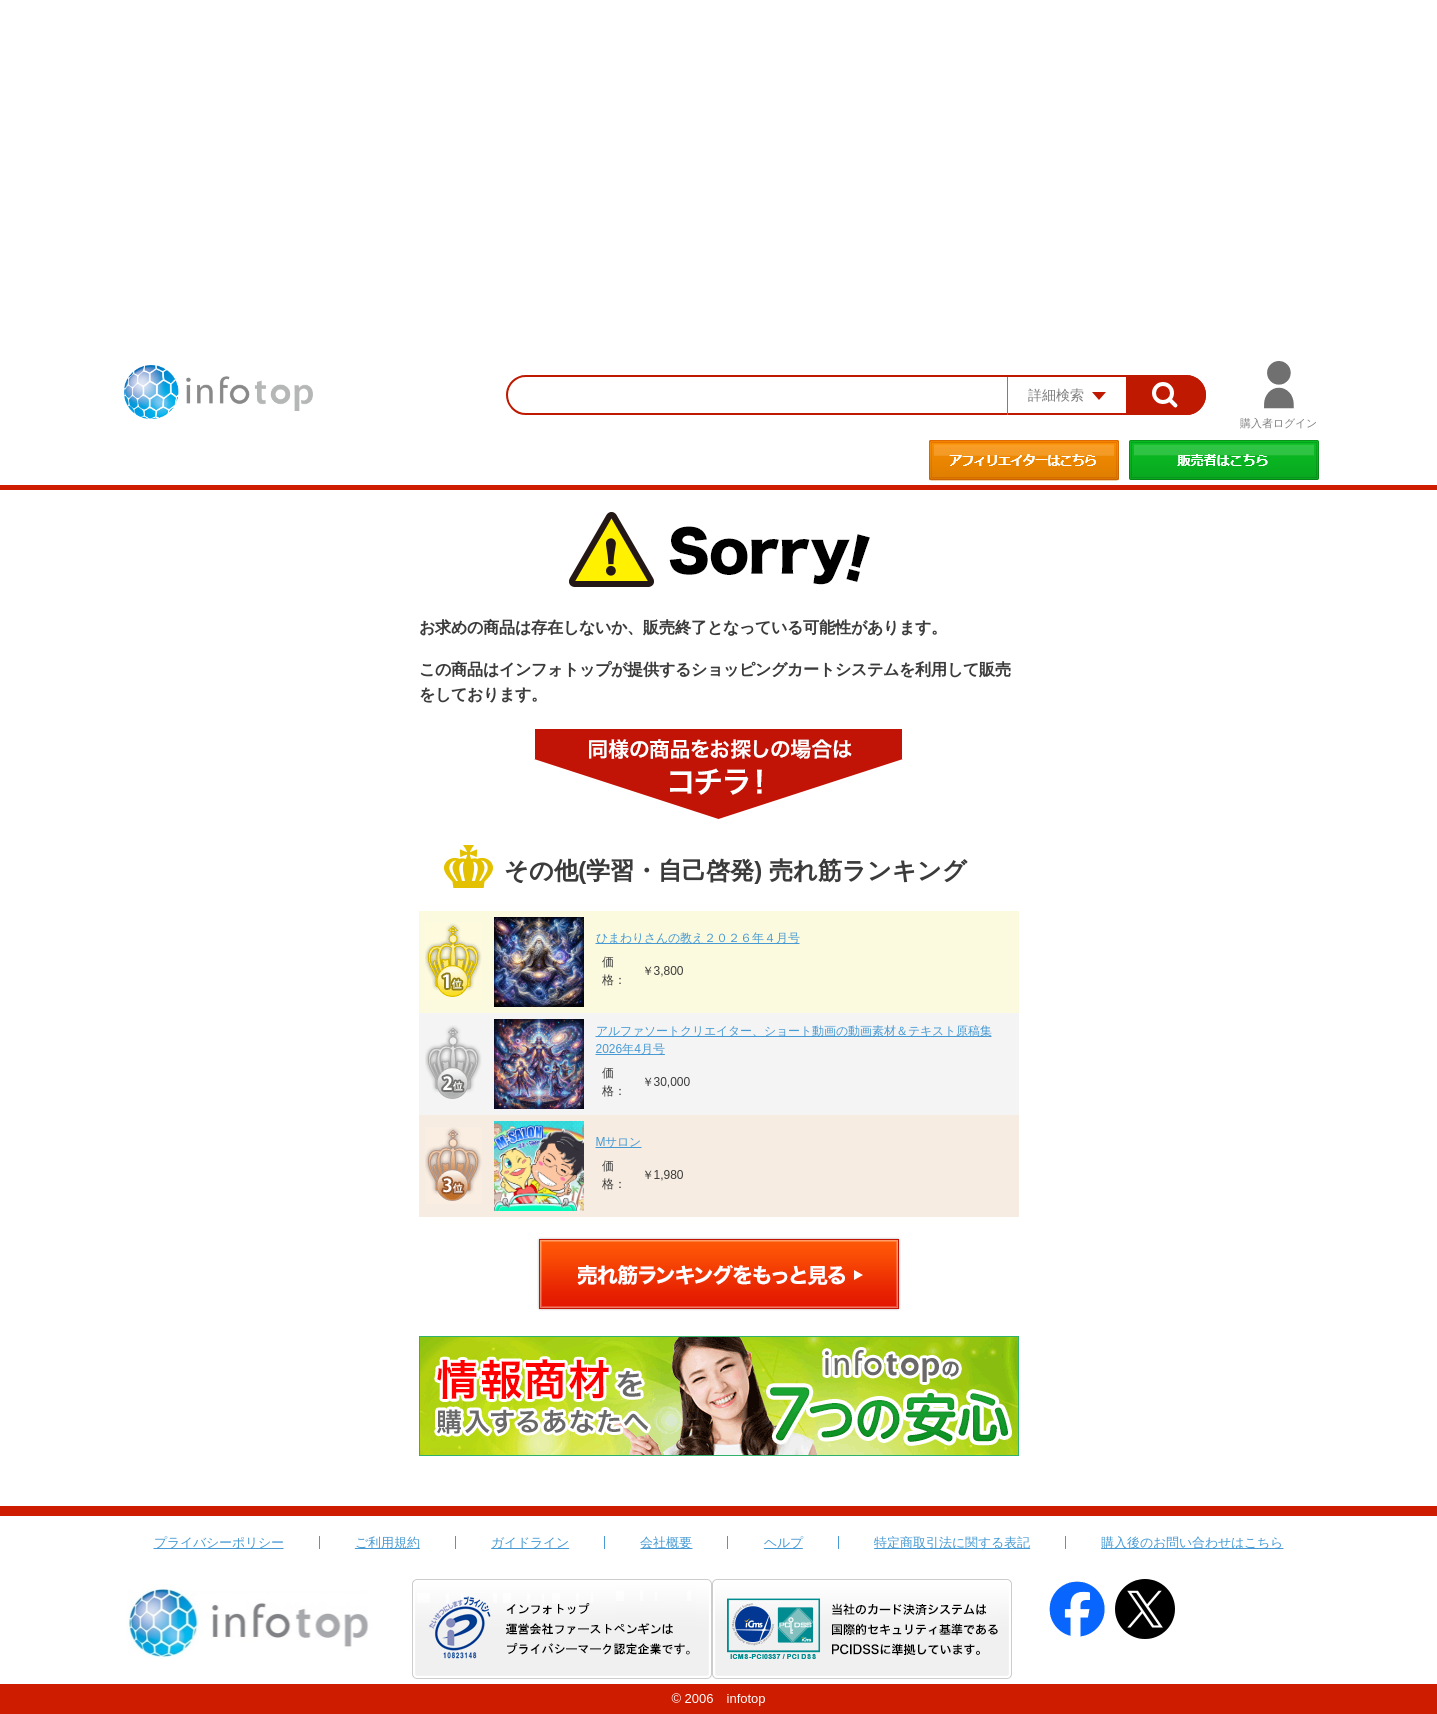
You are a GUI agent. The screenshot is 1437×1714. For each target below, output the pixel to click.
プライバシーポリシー (219, 1542)
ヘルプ (783, 1542)
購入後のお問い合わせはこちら (1192, 1542)
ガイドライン (530, 1542)
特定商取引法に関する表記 (952, 1542)
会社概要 (666, 1542)
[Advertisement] (719, 150)
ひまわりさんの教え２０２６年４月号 (698, 938)
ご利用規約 (387, 1542)
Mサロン (619, 1142)
